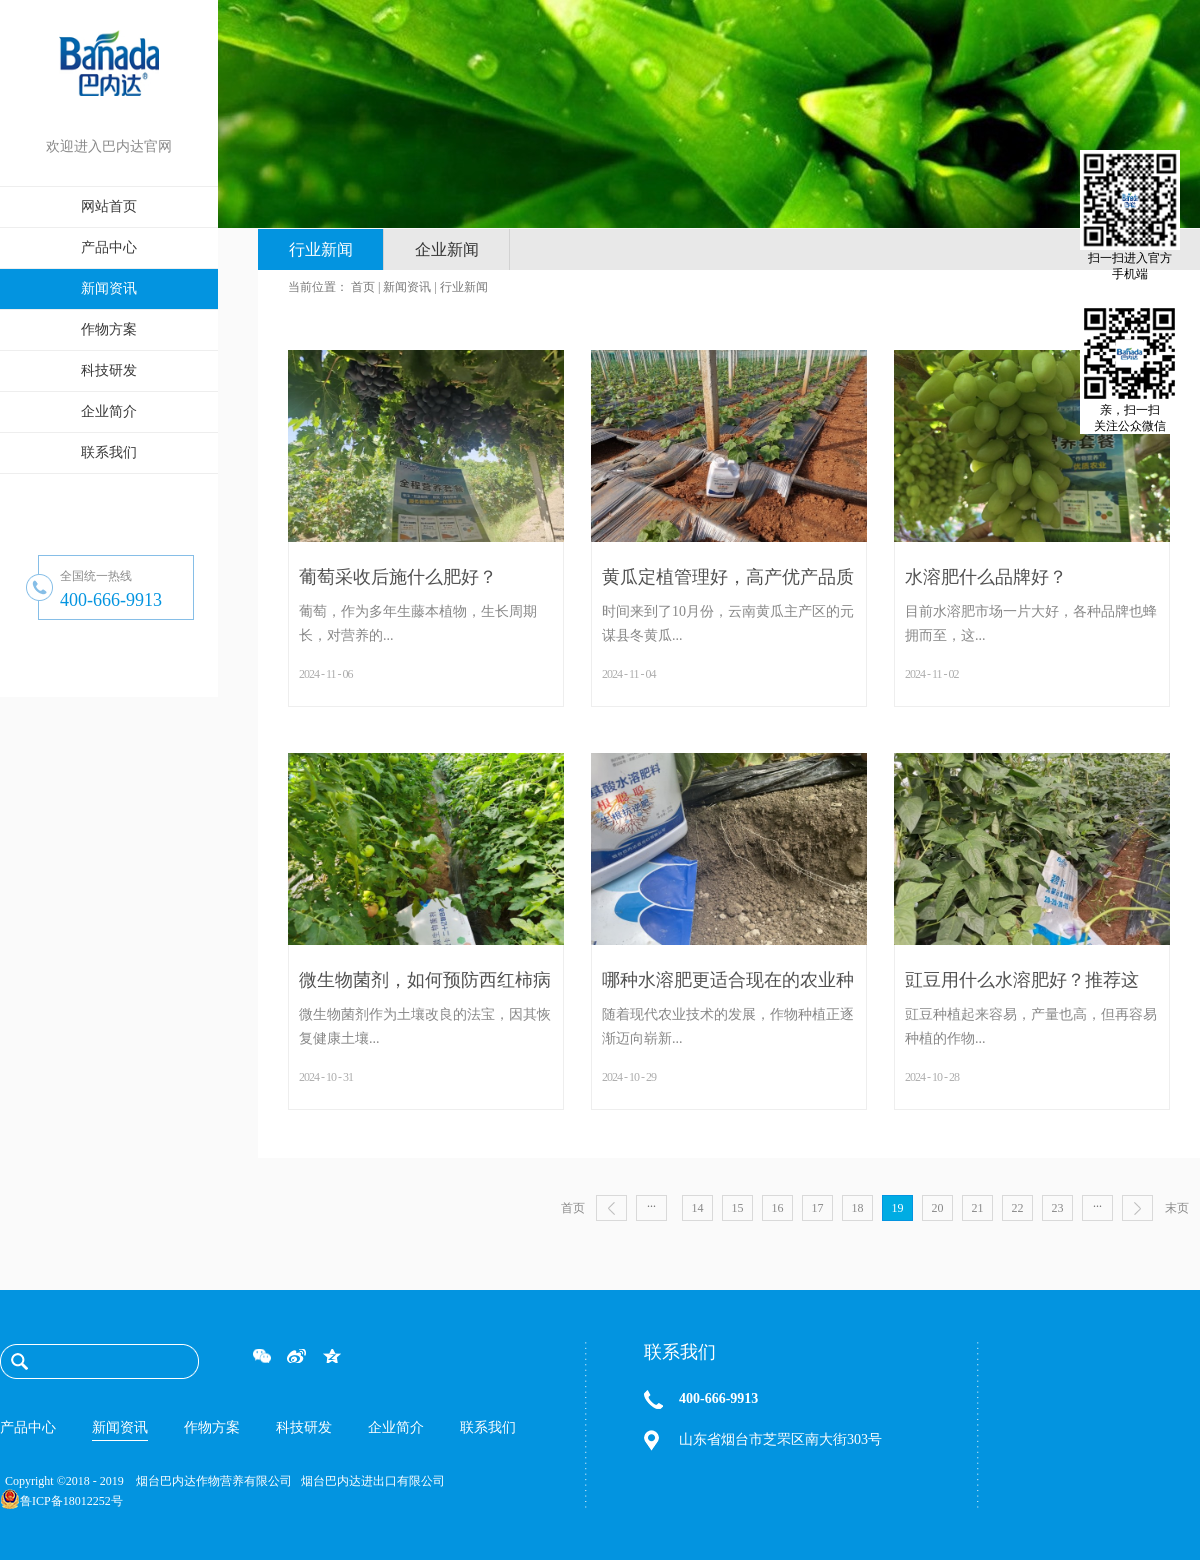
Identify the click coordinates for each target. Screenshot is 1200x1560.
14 (698, 1208)
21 (978, 1208)
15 (738, 1208)
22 (1018, 1208)
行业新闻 (464, 287)
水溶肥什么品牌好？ (986, 577)
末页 (1177, 1208)
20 (938, 1208)
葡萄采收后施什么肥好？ (398, 577)
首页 (573, 1208)
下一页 (1137, 1208)
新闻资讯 (407, 287)
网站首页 (109, 206)
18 (858, 1208)
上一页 (611, 1208)
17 (818, 1208)
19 (898, 1208)
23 (1058, 1208)
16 (778, 1208)
